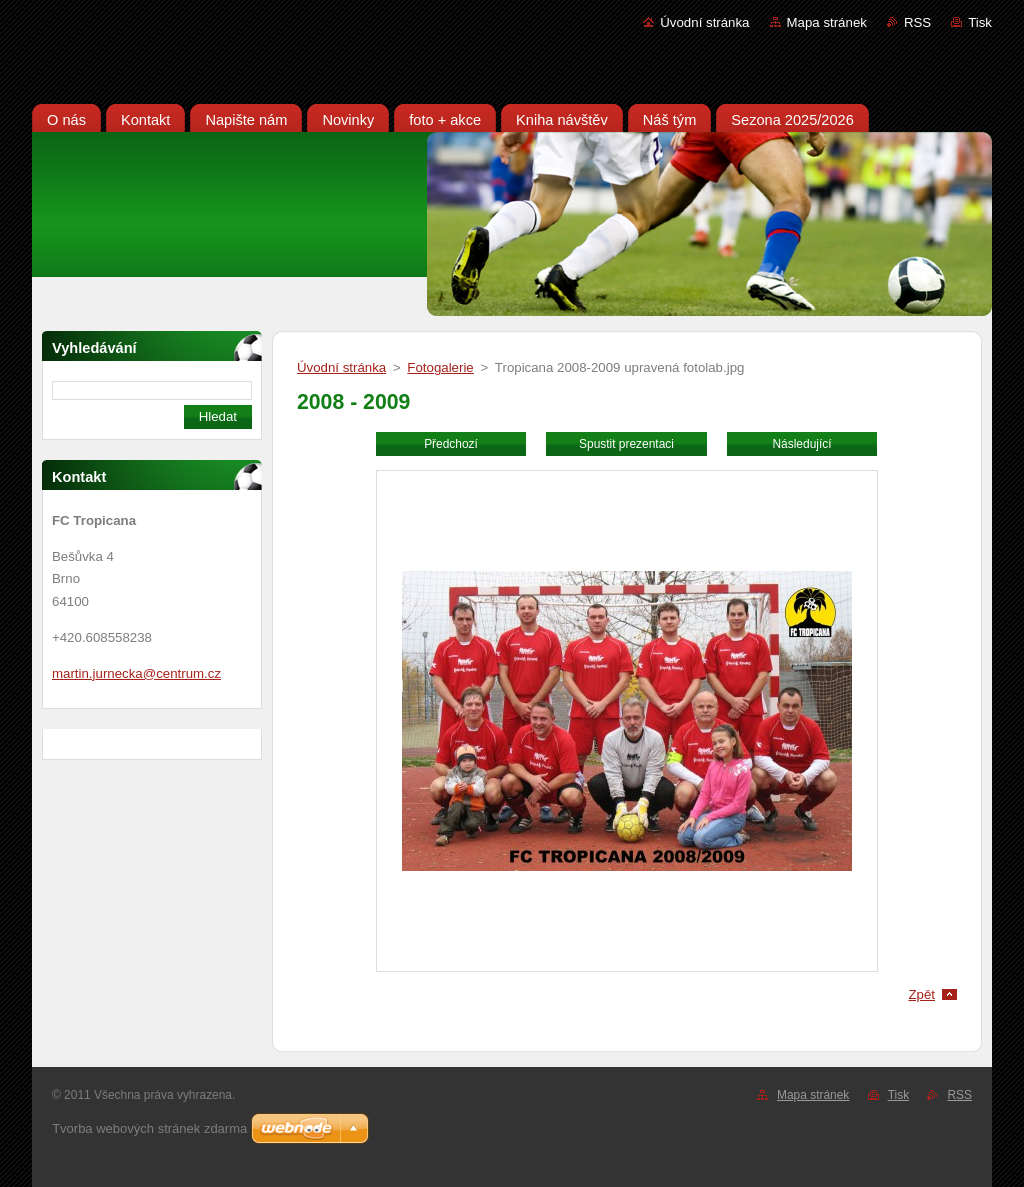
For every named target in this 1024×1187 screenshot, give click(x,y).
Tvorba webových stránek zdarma (149, 1128)
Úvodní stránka (704, 22)
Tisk (980, 22)
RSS (917, 22)
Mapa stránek (827, 22)
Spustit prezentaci (626, 444)
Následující (801, 444)
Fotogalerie (440, 367)
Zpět (921, 994)
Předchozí (451, 444)
